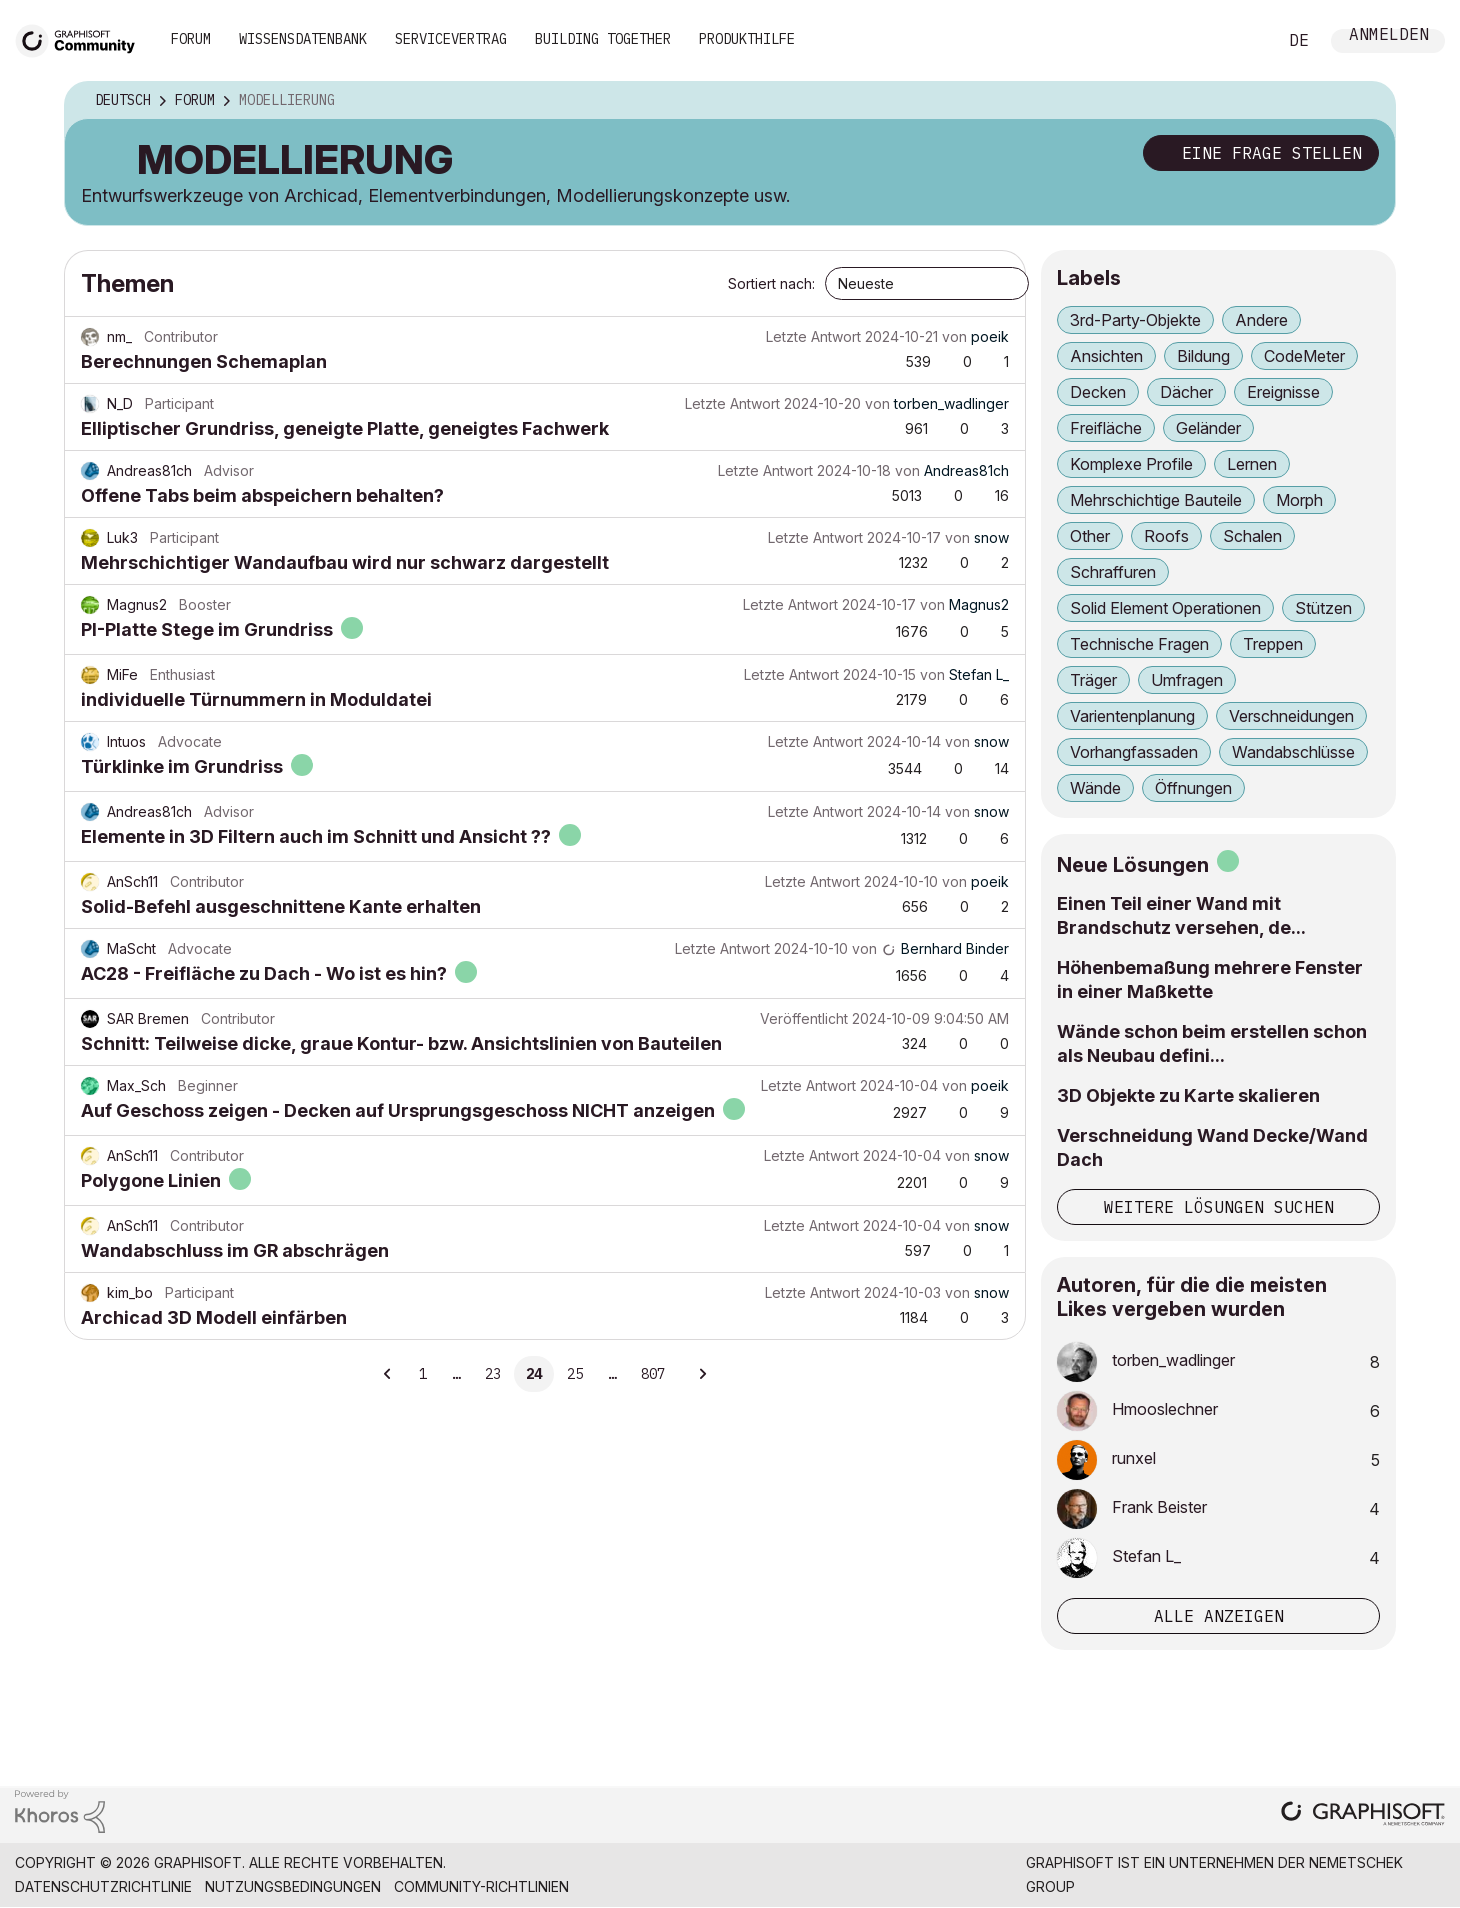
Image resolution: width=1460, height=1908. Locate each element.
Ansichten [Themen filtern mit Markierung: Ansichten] (1106, 356)
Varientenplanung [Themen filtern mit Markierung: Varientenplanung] (1132, 716)
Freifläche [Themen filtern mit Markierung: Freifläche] (1106, 428)
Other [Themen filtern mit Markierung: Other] (1090, 536)
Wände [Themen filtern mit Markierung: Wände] (1095, 788)
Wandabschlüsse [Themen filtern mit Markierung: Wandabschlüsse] (1293, 752)
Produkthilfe (747, 39)
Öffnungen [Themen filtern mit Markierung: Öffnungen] (1193, 788)
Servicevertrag (451, 39)
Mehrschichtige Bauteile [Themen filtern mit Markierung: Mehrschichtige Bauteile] (1156, 500)
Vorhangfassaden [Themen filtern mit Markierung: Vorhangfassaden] (1134, 752)
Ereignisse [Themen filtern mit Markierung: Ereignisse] (1283, 392)
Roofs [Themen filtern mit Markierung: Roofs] (1166, 536)
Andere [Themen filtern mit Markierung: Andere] (1261, 320)
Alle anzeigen (1219, 1616)
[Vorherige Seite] (388, 1374)
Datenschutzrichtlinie (103, 1886)
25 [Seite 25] (575, 1374)
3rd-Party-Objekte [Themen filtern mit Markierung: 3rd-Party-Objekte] (1135, 320)
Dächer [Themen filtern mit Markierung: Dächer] (1186, 392)
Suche (1239, 41)
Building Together (603, 39)
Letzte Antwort (813, 336)
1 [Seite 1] (423, 1374)
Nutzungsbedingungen (293, 1886)
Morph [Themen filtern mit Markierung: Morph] (1299, 500)
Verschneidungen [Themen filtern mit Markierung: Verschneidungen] (1291, 716)
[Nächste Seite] (702, 1374)
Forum (191, 39)
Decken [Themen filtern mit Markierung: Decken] (1098, 392)
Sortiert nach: (771, 283)
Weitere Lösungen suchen (1219, 1207)
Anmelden (1389, 36)
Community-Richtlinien (481, 1886)
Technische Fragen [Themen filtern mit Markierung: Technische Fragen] (1139, 644)
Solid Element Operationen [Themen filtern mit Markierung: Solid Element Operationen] (1165, 608)
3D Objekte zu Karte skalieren (1188, 1095)
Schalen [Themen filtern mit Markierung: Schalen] (1252, 536)
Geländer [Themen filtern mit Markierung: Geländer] (1208, 428)
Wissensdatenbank (303, 39)
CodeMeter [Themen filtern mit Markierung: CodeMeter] (1304, 356)
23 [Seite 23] (493, 1374)
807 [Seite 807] (653, 1374)
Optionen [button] (1367, 101)
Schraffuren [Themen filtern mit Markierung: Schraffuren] (1113, 572)
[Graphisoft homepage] (1363, 1815)
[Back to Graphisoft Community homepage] (82, 38)
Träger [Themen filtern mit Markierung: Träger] (1093, 680)
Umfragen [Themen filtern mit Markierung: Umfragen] (1187, 680)
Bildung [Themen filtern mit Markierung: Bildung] (1203, 356)
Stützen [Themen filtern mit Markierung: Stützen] (1323, 608)
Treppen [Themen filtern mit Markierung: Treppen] (1273, 644)
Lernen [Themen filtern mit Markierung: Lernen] (1252, 464)
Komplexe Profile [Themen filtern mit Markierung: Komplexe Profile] (1131, 464)
